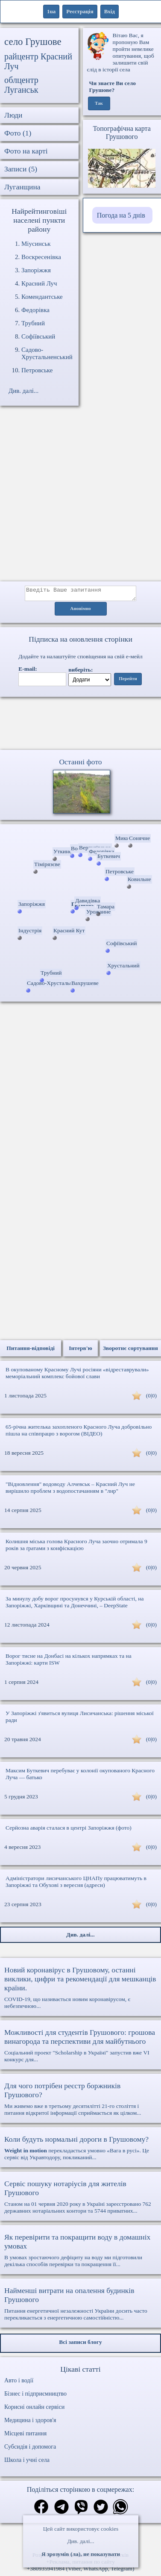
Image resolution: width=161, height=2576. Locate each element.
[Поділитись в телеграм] (61, 2510)
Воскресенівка (41, 256)
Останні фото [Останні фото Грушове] (80, 764)
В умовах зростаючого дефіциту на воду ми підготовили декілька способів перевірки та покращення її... (80, 2252)
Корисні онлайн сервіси (34, 2409)
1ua (51, 11)
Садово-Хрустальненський (47, 353)
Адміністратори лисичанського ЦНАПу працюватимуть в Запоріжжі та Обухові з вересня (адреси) (76, 1884)
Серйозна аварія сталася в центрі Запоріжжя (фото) (69, 1830)
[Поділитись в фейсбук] (41, 2510)
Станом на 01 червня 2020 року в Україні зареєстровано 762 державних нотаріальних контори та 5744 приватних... (80, 2199)
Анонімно (80, 611)
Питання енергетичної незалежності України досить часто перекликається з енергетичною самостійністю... (80, 2306)
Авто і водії (18, 2383)
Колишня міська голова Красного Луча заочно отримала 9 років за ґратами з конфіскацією (76, 1547)
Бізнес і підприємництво (35, 2396)
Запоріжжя (36, 270)
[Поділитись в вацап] (120, 2510)
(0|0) (151, 1398)
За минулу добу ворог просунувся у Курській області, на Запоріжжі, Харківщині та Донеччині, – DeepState (74, 1604)
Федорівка (35, 310)
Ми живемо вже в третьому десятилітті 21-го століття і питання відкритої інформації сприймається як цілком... (80, 2101)
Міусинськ (36, 243)
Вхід (109, 11)
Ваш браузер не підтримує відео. (80, 725)
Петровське (37, 370)
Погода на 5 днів (121, 215)
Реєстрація (79, 11)
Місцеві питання (25, 2436)
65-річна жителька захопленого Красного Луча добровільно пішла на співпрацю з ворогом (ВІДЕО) (79, 1432)
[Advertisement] (80, 497)
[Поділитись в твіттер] (100, 2510)
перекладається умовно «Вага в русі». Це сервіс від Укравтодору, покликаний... (80, 2150)
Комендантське (42, 296)
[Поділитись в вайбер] (81, 2510)
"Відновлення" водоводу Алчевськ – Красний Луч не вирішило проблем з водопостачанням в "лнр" (70, 1490)
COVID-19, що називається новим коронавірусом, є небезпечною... (80, 1990)
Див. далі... (80, 2541)
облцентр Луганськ (21, 84)
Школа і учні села (27, 2462)
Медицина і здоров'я (30, 2423)
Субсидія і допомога (30, 2449)
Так (99, 103)
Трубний (33, 323)
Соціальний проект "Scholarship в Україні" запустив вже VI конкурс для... (80, 2048)
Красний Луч (39, 283)
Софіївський (38, 336)
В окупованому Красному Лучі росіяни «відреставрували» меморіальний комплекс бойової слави (77, 1375)
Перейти (128, 681)
